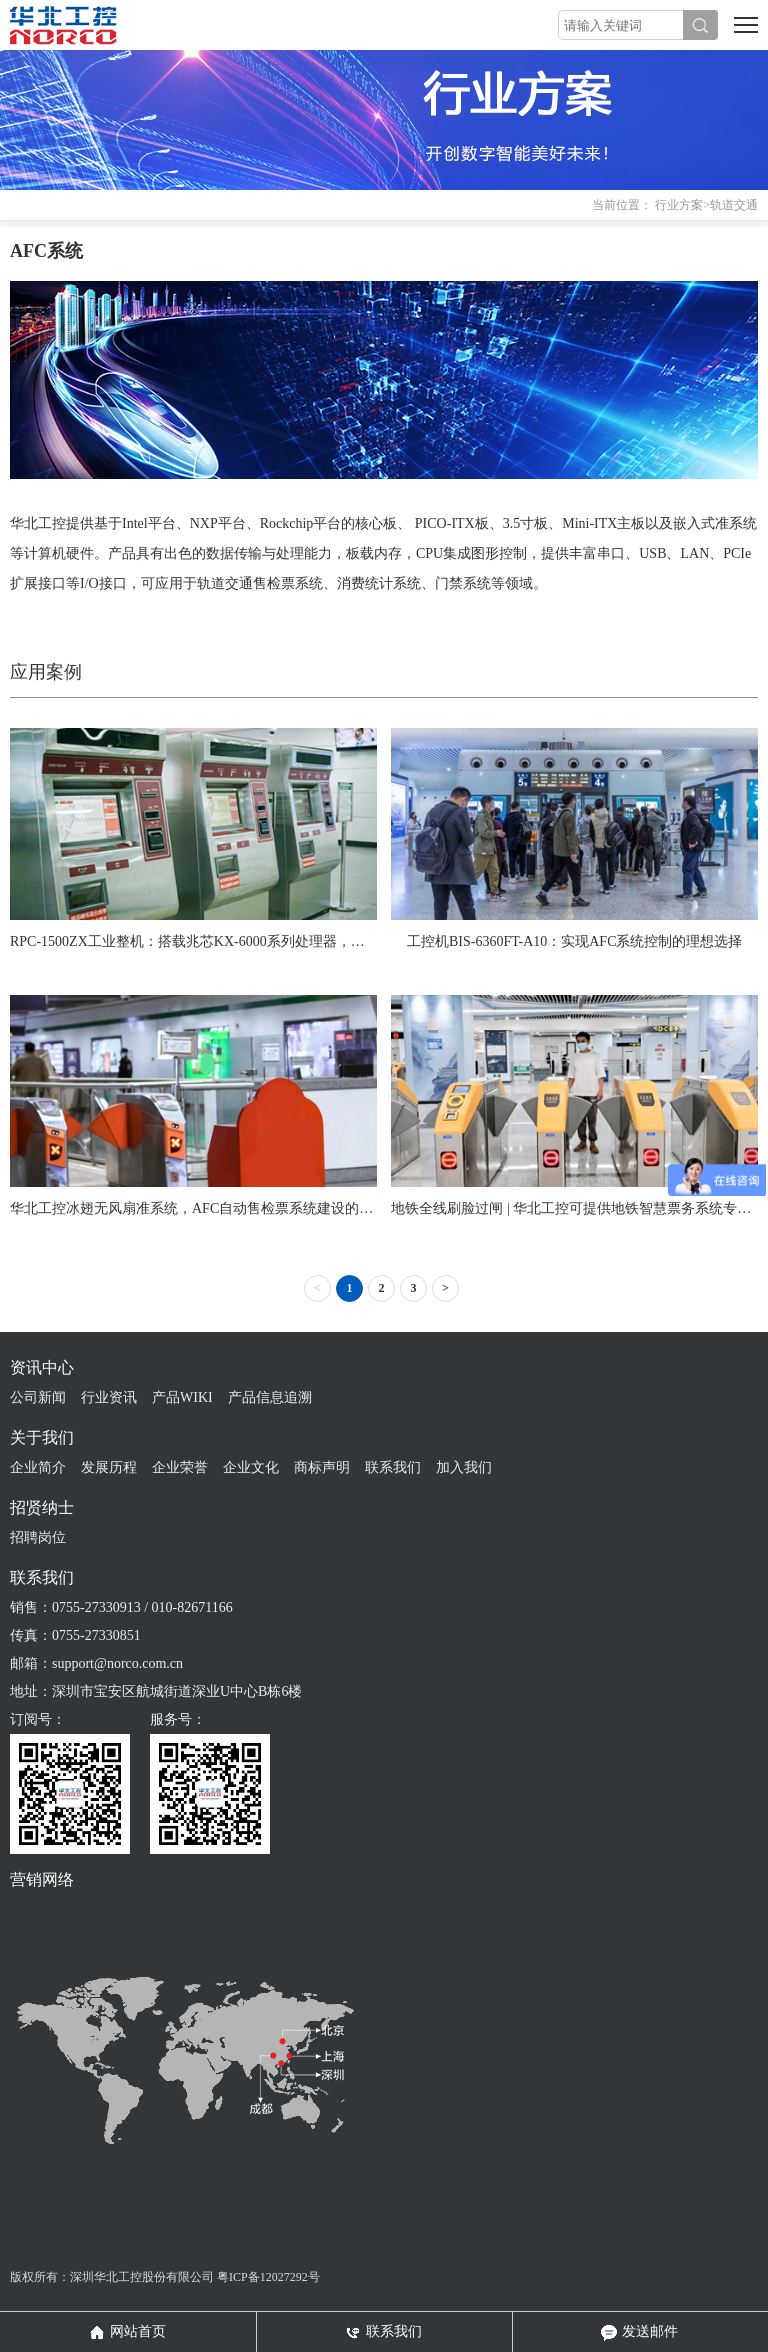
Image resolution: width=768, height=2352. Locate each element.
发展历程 (109, 1467)
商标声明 (322, 1467)
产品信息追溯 (270, 1397)
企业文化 (251, 1467)
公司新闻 (38, 1397)
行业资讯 (109, 1397)
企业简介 (38, 1467)
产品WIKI (182, 1397)
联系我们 (393, 1467)
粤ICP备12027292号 (268, 2277)
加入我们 (464, 1467)
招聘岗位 (38, 1537)
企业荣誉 (180, 1467)
